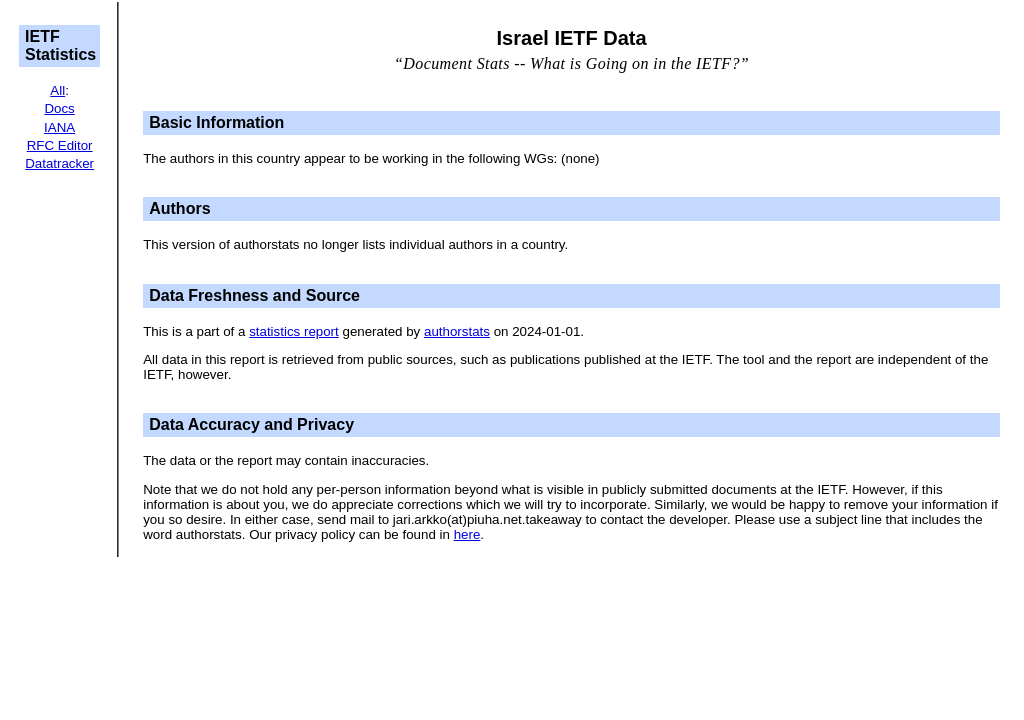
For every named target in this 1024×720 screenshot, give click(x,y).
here (467, 534)
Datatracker (59, 163)
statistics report (294, 331)
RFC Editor (60, 145)
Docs (59, 108)
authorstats (457, 331)
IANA (59, 127)
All (57, 90)
